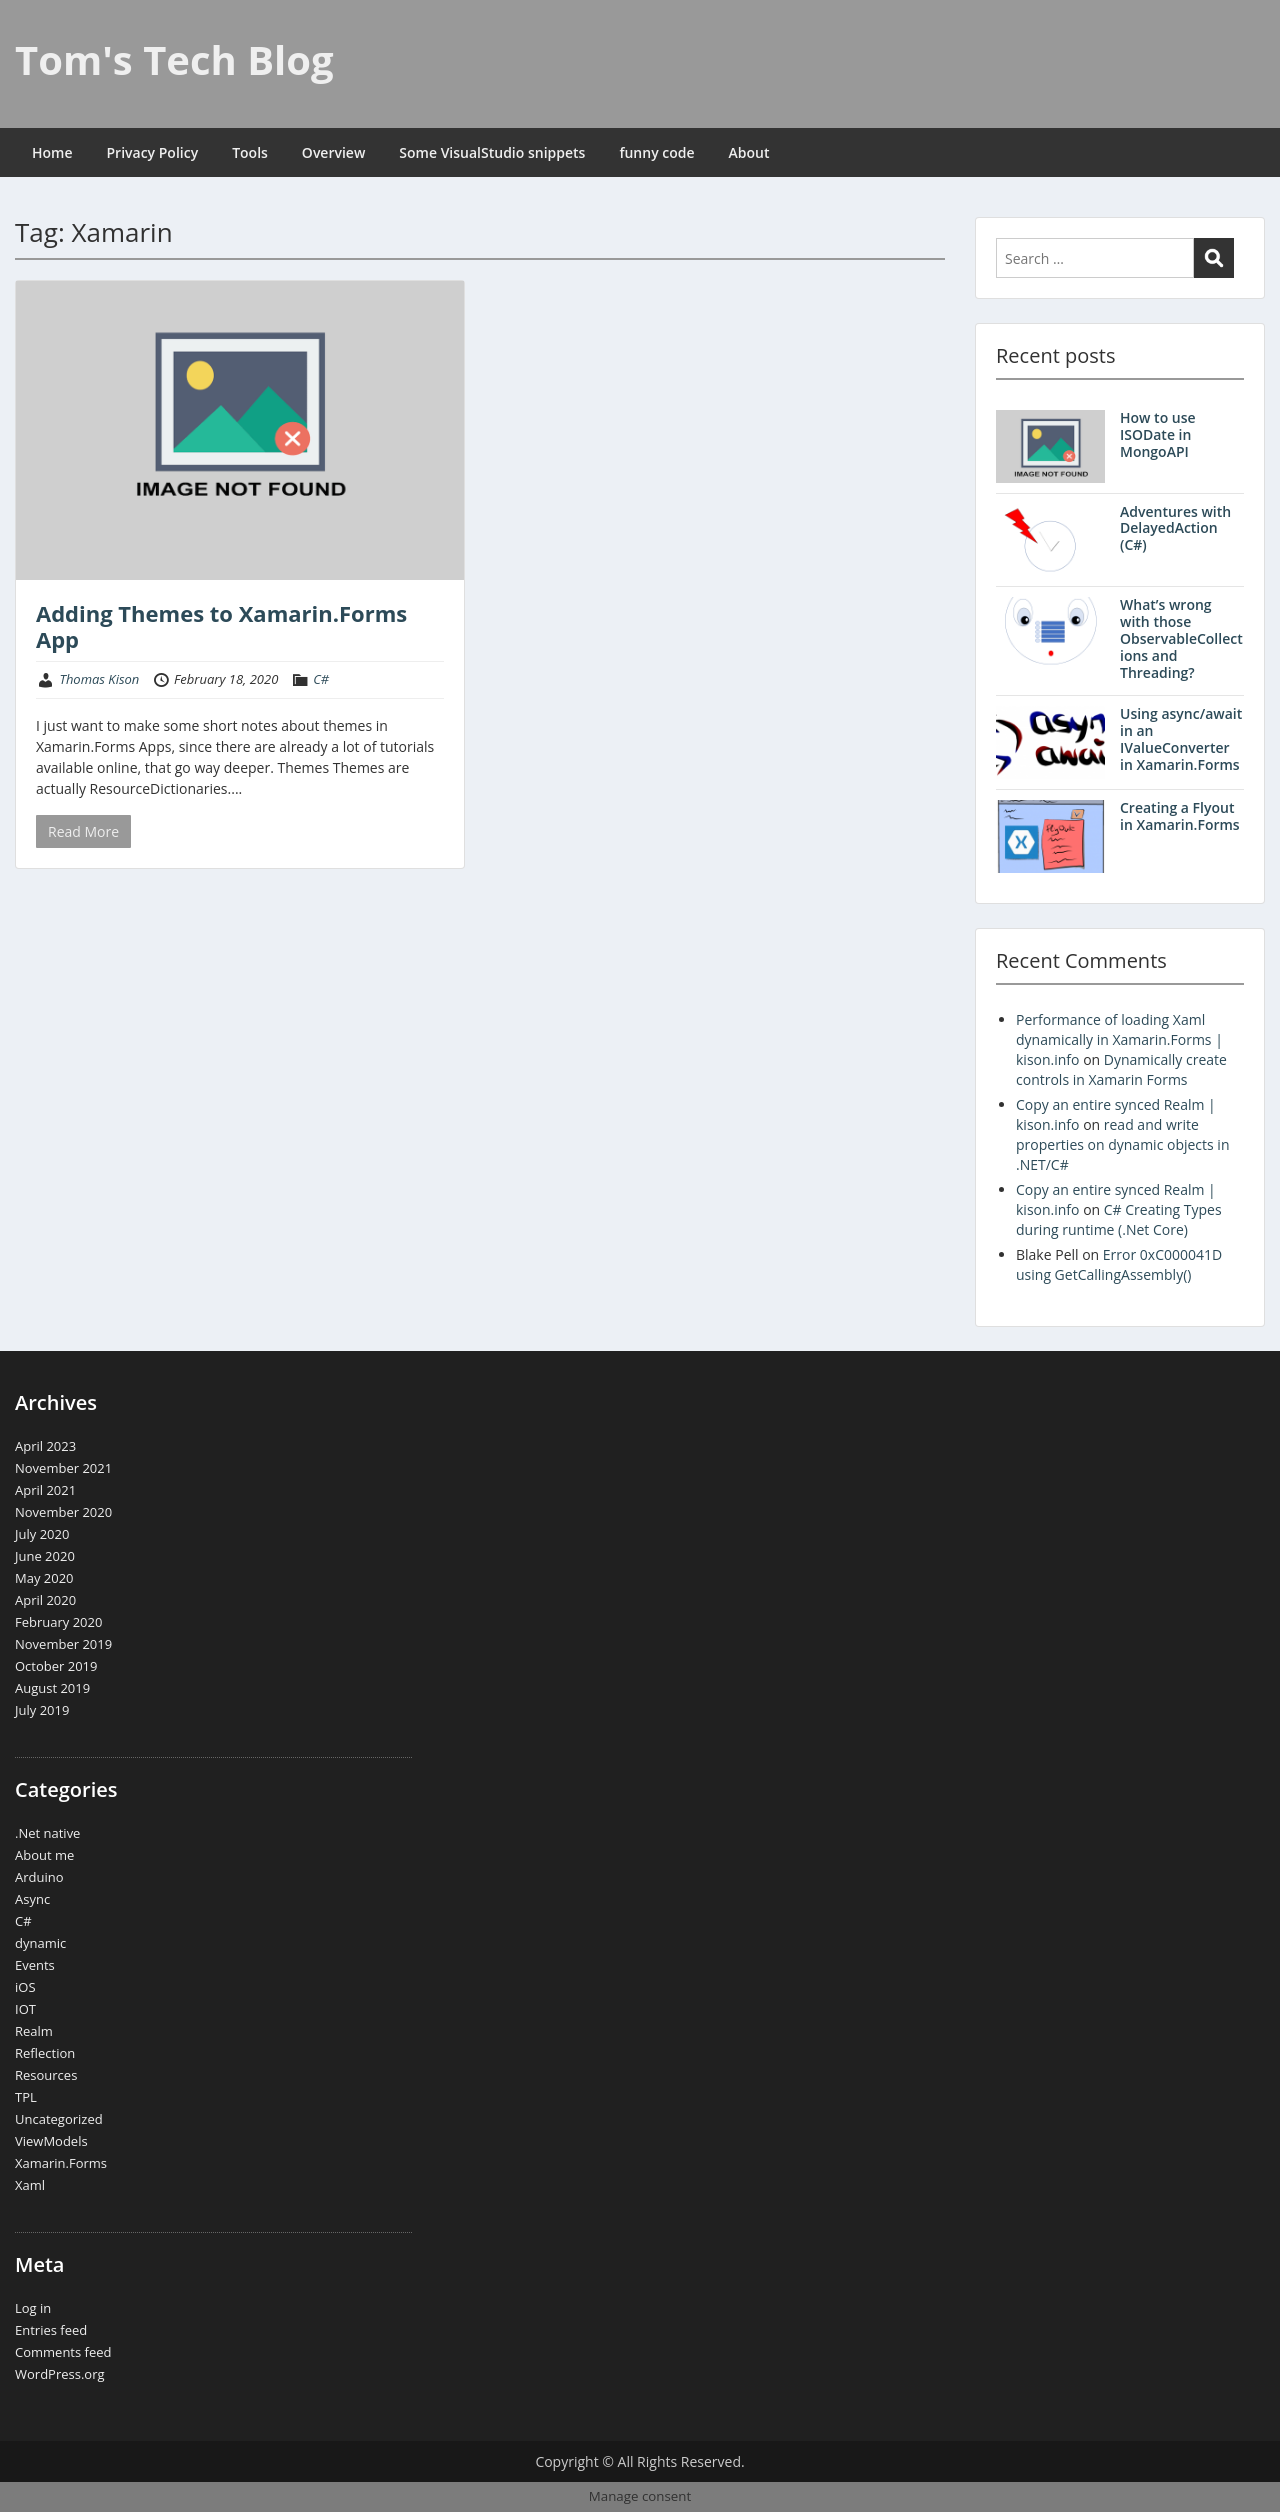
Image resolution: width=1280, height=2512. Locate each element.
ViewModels (51, 2141)
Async (32, 1899)
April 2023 (45, 1446)
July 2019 (42, 1710)
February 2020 (58, 1622)
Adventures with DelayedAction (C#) (1175, 528)
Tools (250, 152)
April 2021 (45, 1490)
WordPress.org (60, 2374)
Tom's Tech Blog (174, 59)
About (749, 152)
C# (321, 679)
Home (52, 152)
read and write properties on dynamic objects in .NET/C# (1123, 1144)
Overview (333, 152)
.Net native (47, 1833)
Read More (83, 831)
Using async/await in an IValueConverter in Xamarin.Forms (1181, 738)
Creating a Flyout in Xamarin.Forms (1180, 816)
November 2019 (63, 1644)
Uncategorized (59, 2119)
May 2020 (44, 1578)
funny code (656, 152)
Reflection (45, 2053)
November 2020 (63, 1512)
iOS (25, 1987)
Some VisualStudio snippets (492, 152)
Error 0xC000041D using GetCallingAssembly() (1119, 1264)
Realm (34, 2031)
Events (35, 1965)
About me (44, 1855)
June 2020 (45, 1556)
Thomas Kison (99, 679)
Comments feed (63, 2352)
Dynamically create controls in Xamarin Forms (1121, 1069)
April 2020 (45, 1600)
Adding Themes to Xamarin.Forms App (221, 626)
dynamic (40, 1943)
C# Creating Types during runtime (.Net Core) (1119, 1219)
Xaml (30, 2185)
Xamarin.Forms (61, 2163)
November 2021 (63, 1468)
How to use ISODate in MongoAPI (1158, 434)
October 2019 (56, 1666)
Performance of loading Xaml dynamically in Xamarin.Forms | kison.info (1119, 1039)
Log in (33, 2308)
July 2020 (42, 1534)
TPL (26, 2097)
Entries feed (51, 2330)
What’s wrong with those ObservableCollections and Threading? (1181, 638)
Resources (46, 2075)
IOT (25, 2009)
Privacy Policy (153, 152)
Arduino (39, 1877)
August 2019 (52, 1688)
